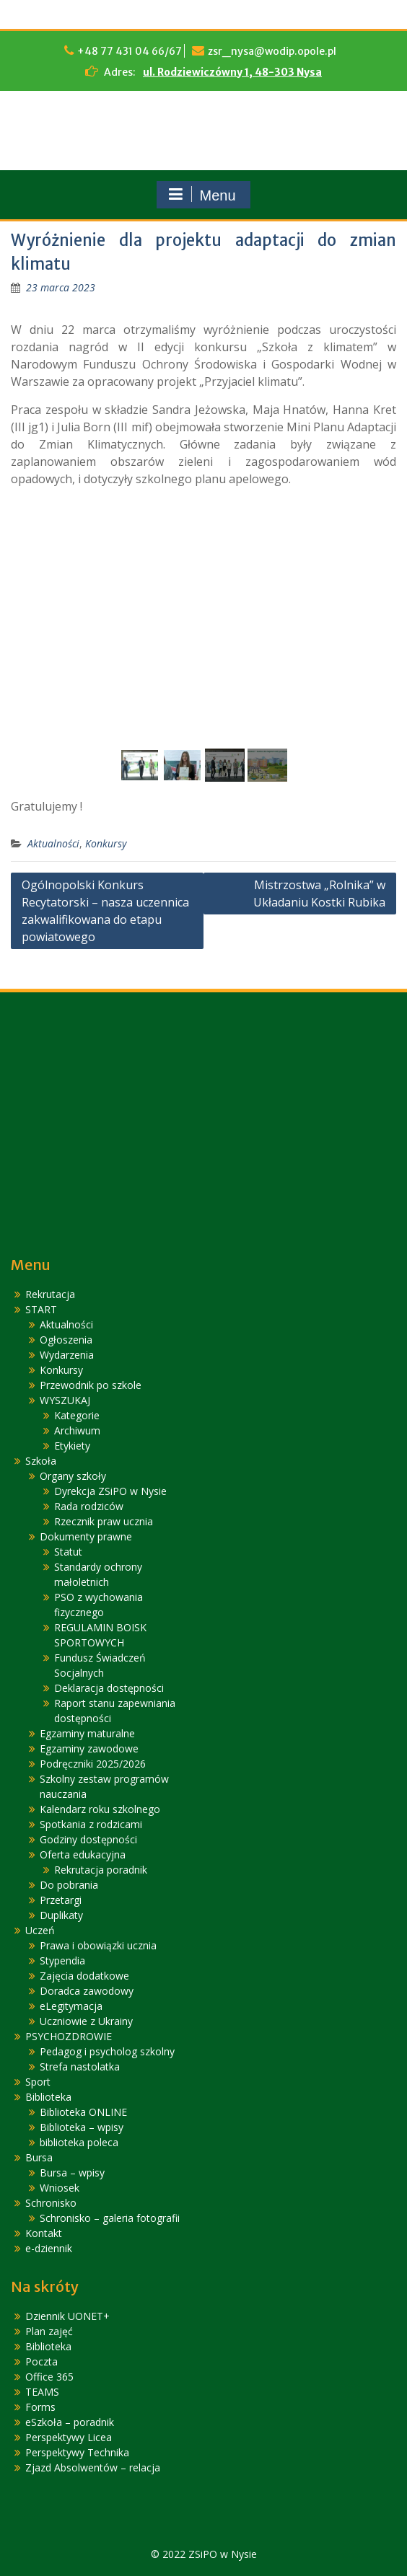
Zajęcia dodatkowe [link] (84, 1975)
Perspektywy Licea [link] (68, 2437)
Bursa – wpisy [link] (72, 2172)
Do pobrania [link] (69, 1885)
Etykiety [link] (72, 1445)
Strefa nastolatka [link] (80, 2066)
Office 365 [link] (49, 2376)
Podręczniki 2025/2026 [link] (93, 1763)
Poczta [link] (41, 2361)
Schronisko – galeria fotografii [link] (110, 2218)
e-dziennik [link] (48, 2248)
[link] (60, 287)
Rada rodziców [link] (88, 1506)
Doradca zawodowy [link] (87, 1991)
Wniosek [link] (59, 2188)
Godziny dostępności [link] (88, 1839)
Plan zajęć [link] (49, 2331)
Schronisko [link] (50, 2203)
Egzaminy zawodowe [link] (89, 1748)
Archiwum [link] (77, 1430)
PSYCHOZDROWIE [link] (68, 2036)
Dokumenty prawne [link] (86, 1536)
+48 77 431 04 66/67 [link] (129, 51)
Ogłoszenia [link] (66, 1339)
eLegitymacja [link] (71, 2006)
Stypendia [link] (62, 1960)
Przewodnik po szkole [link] (90, 1385)
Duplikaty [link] (61, 1915)
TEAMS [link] (42, 2392)
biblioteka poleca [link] (79, 2142)
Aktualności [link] (53, 843)
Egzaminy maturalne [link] (87, 1733)
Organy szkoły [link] (73, 1476)
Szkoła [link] (40, 1461)
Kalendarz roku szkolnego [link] (100, 1809)
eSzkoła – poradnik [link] (69, 2422)
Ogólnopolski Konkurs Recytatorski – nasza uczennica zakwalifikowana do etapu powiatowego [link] (105, 911)
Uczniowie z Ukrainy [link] (86, 2021)
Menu (201, 194)
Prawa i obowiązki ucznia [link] (98, 1945)
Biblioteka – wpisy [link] (81, 2127)
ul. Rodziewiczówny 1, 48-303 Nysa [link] (232, 72)
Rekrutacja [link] (50, 1294)
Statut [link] (68, 1551)
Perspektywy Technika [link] (77, 2452)
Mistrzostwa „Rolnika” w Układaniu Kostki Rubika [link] (319, 893)
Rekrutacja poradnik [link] (100, 1869)
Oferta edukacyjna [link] (83, 1854)
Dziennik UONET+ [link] (67, 2316)
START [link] (41, 1309)
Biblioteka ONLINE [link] (83, 2112)
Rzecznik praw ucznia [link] (103, 1521)
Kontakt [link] (43, 2233)
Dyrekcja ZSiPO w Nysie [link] (110, 1491)
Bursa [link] (39, 2157)
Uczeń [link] (40, 1930)
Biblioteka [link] (48, 2097)
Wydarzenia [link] (67, 1355)
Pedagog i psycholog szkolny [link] (107, 2051)
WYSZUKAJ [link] (65, 1400)
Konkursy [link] (105, 843)
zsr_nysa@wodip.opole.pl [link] (272, 51)
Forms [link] (40, 2407)
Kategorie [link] (77, 1415)
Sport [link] (38, 2081)
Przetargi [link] (61, 1900)
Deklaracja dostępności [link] (109, 1688)
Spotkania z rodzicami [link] (91, 1824)
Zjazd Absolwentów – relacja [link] (92, 2467)
